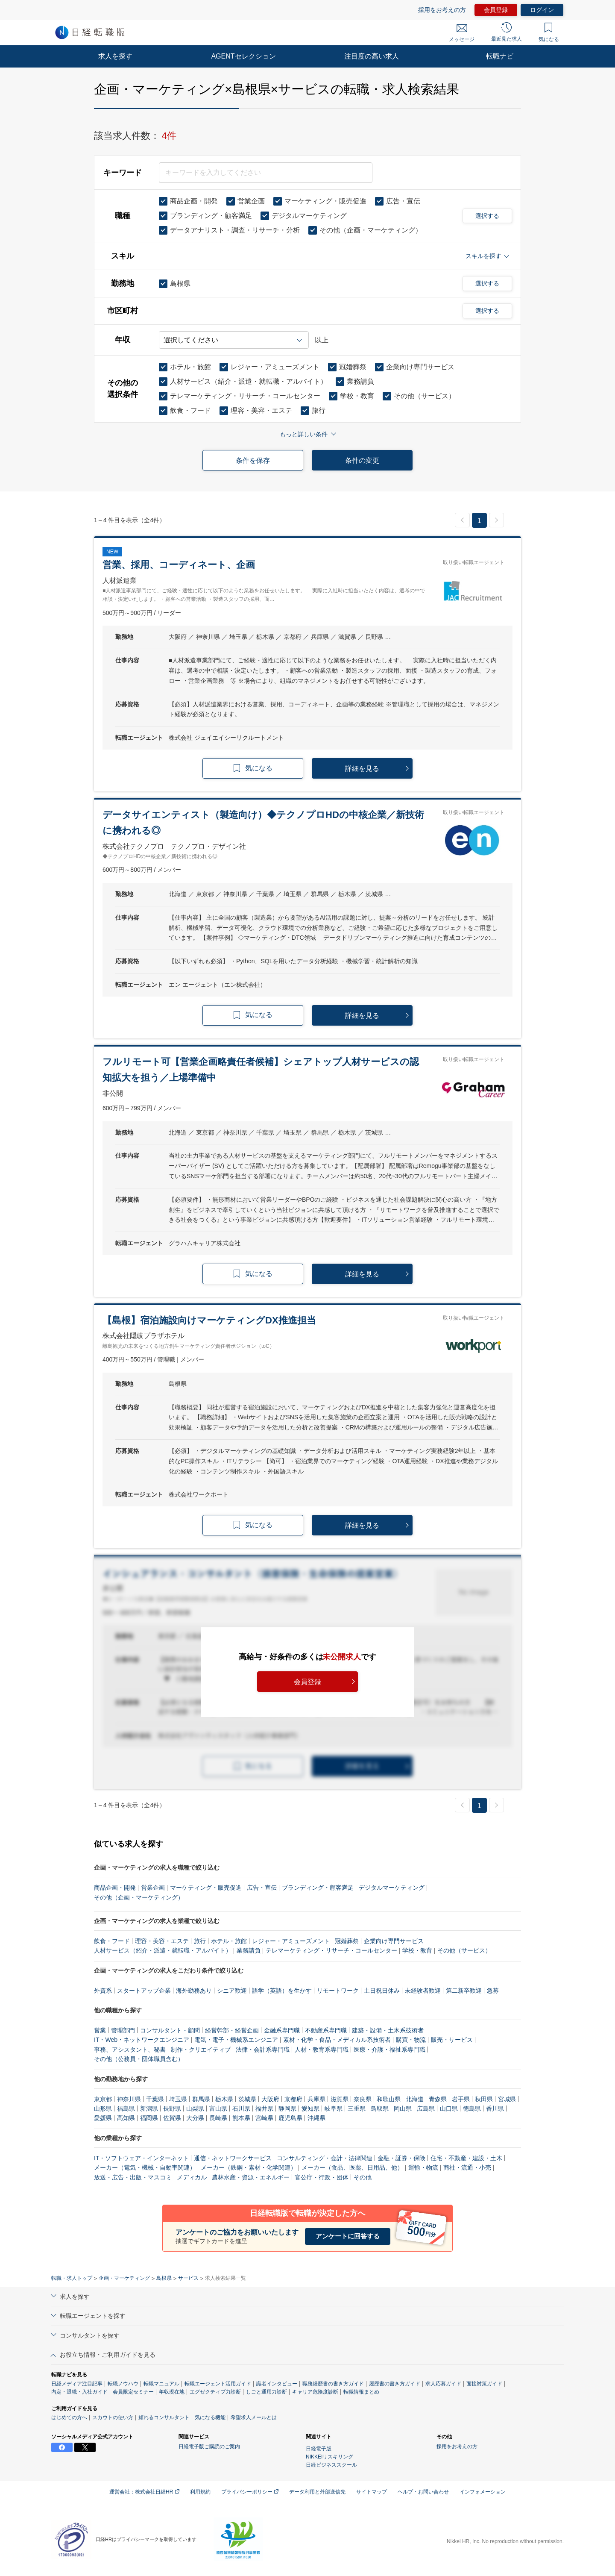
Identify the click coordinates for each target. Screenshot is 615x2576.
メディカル (192, 2177)
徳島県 (472, 2108)
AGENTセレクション (243, 56)
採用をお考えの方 (442, 9)
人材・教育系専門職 (321, 2049)
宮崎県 (264, 2117)
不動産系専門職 (326, 2030)
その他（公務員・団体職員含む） (139, 2059)
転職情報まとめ (361, 2392)
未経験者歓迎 (423, 1990)
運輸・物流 (423, 2167)
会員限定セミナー (133, 2392)
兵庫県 (316, 2099)
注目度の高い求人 (371, 56)
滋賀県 (339, 2099)
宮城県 (507, 2099)
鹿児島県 (290, 2117)
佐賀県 (172, 2117)
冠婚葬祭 (347, 1941)
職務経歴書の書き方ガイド (333, 2384)
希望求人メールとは (254, 2417)
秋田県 (484, 2099)
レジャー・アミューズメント (291, 1941)
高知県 (126, 2117)
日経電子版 (318, 2449)
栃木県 (224, 2099)
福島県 (126, 2108)
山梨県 (195, 2108)
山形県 (103, 2108)
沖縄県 (316, 2117)
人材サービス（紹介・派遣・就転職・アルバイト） (162, 1950)
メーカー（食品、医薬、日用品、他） (352, 2167)
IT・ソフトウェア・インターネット (141, 2158)
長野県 (172, 2108)
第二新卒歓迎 (464, 1990)
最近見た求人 (506, 32)
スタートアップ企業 (144, 1990)
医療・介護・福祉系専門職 (389, 2049)
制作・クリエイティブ (201, 2049)
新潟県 (149, 2108)
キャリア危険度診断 (315, 2392)
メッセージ (461, 33)
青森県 (438, 2099)
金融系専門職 (282, 2030)
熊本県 (241, 2117)
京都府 (293, 2099)
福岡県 (149, 2117)
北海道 (415, 2099)
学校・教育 (417, 1950)
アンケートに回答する (348, 2236)
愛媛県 (103, 2117)
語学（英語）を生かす (282, 1990)
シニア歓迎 (232, 1990)
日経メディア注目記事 (76, 2384)
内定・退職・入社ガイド (79, 2392)
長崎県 (218, 2117)
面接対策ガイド (484, 2384)
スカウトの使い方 (112, 2417)
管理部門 (123, 2030)
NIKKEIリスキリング (329, 2457)
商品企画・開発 (115, 1887)
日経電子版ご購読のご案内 (209, 2447)
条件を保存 (253, 460)
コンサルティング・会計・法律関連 (324, 2158)
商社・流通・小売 (467, 2167)
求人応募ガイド (443, 2384)
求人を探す (115, 56)
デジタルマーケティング (392, 1887)
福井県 (264, 2108)
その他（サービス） (464, 1950)
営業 (100, 2030)
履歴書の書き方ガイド (394, 2384)
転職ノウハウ (123, 2384)
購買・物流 (411, 2039)
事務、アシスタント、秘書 (130, 2049)
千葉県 (155, 2099)
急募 (493, 1990)
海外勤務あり (194, 1990)
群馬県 (201, 2099)
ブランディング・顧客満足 (318, 1887)
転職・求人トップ (71, 2278)
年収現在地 (171, 2392)
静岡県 (287, 2108)
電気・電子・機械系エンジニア (236, 2039)
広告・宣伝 (262, 1887)
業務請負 (249, 1950)
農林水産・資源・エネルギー (251, 2177)
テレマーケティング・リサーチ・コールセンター (331, 1950)
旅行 (200, 1941)
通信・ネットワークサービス (233, 2158)
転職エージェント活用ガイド (217, 2384)
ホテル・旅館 (229, 1941)
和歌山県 (389, 2099)
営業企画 (153, 1887)
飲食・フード (112, 1941)
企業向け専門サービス (394, 1941)
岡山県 (403, 2108)
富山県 (218, 2108)
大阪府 (270, 2099)
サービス (188, 2278)
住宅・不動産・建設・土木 (466, 2158)
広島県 (426, 2108)
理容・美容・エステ (162, 1941)
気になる (549, 32)
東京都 (103, 2099)
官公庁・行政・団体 (321, 2177)
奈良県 (363, 2099)
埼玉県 (178, 2099)
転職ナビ (499, 56)
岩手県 (461, 2099)
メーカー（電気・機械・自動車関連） (145, 2167)
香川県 (495, 2108)
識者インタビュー (276, 2384)
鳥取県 (380, 2108)
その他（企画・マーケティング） (139, 1897)
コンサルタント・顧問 (170, 2030)
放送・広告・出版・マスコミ (133, 2177)
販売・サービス (452, 2039)
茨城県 (247, 2099)
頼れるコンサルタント (164, 2417)
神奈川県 (129, 2099)
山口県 (449, 2108)
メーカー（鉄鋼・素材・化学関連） (248, 2167)
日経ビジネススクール (331, 2465)
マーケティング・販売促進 (206, 1887)
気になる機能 (210, 2417)
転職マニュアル (161, 2384)
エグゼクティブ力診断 (215, 2392)
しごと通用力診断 (266, 2392)
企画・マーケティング (124, 2278)
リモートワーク (338, 1990)
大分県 (195, 2117)
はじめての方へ (69, 2417)
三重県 (357, 2108)
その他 (363, 2177)
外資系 (103, 1990)
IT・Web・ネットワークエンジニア (141, 2039)
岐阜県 (334, 2108)
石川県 (241, 2108)
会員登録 (496, 9)
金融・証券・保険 (401, 2158)
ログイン (542, 9)
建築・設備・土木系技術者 (388, 2030)
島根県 (164, 2278)
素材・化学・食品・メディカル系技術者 (337, 2039)
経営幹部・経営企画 (232, 2030)
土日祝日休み (382, 1990)
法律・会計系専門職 (263, 2049)
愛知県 (310, 2108)
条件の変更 (362, 460)
